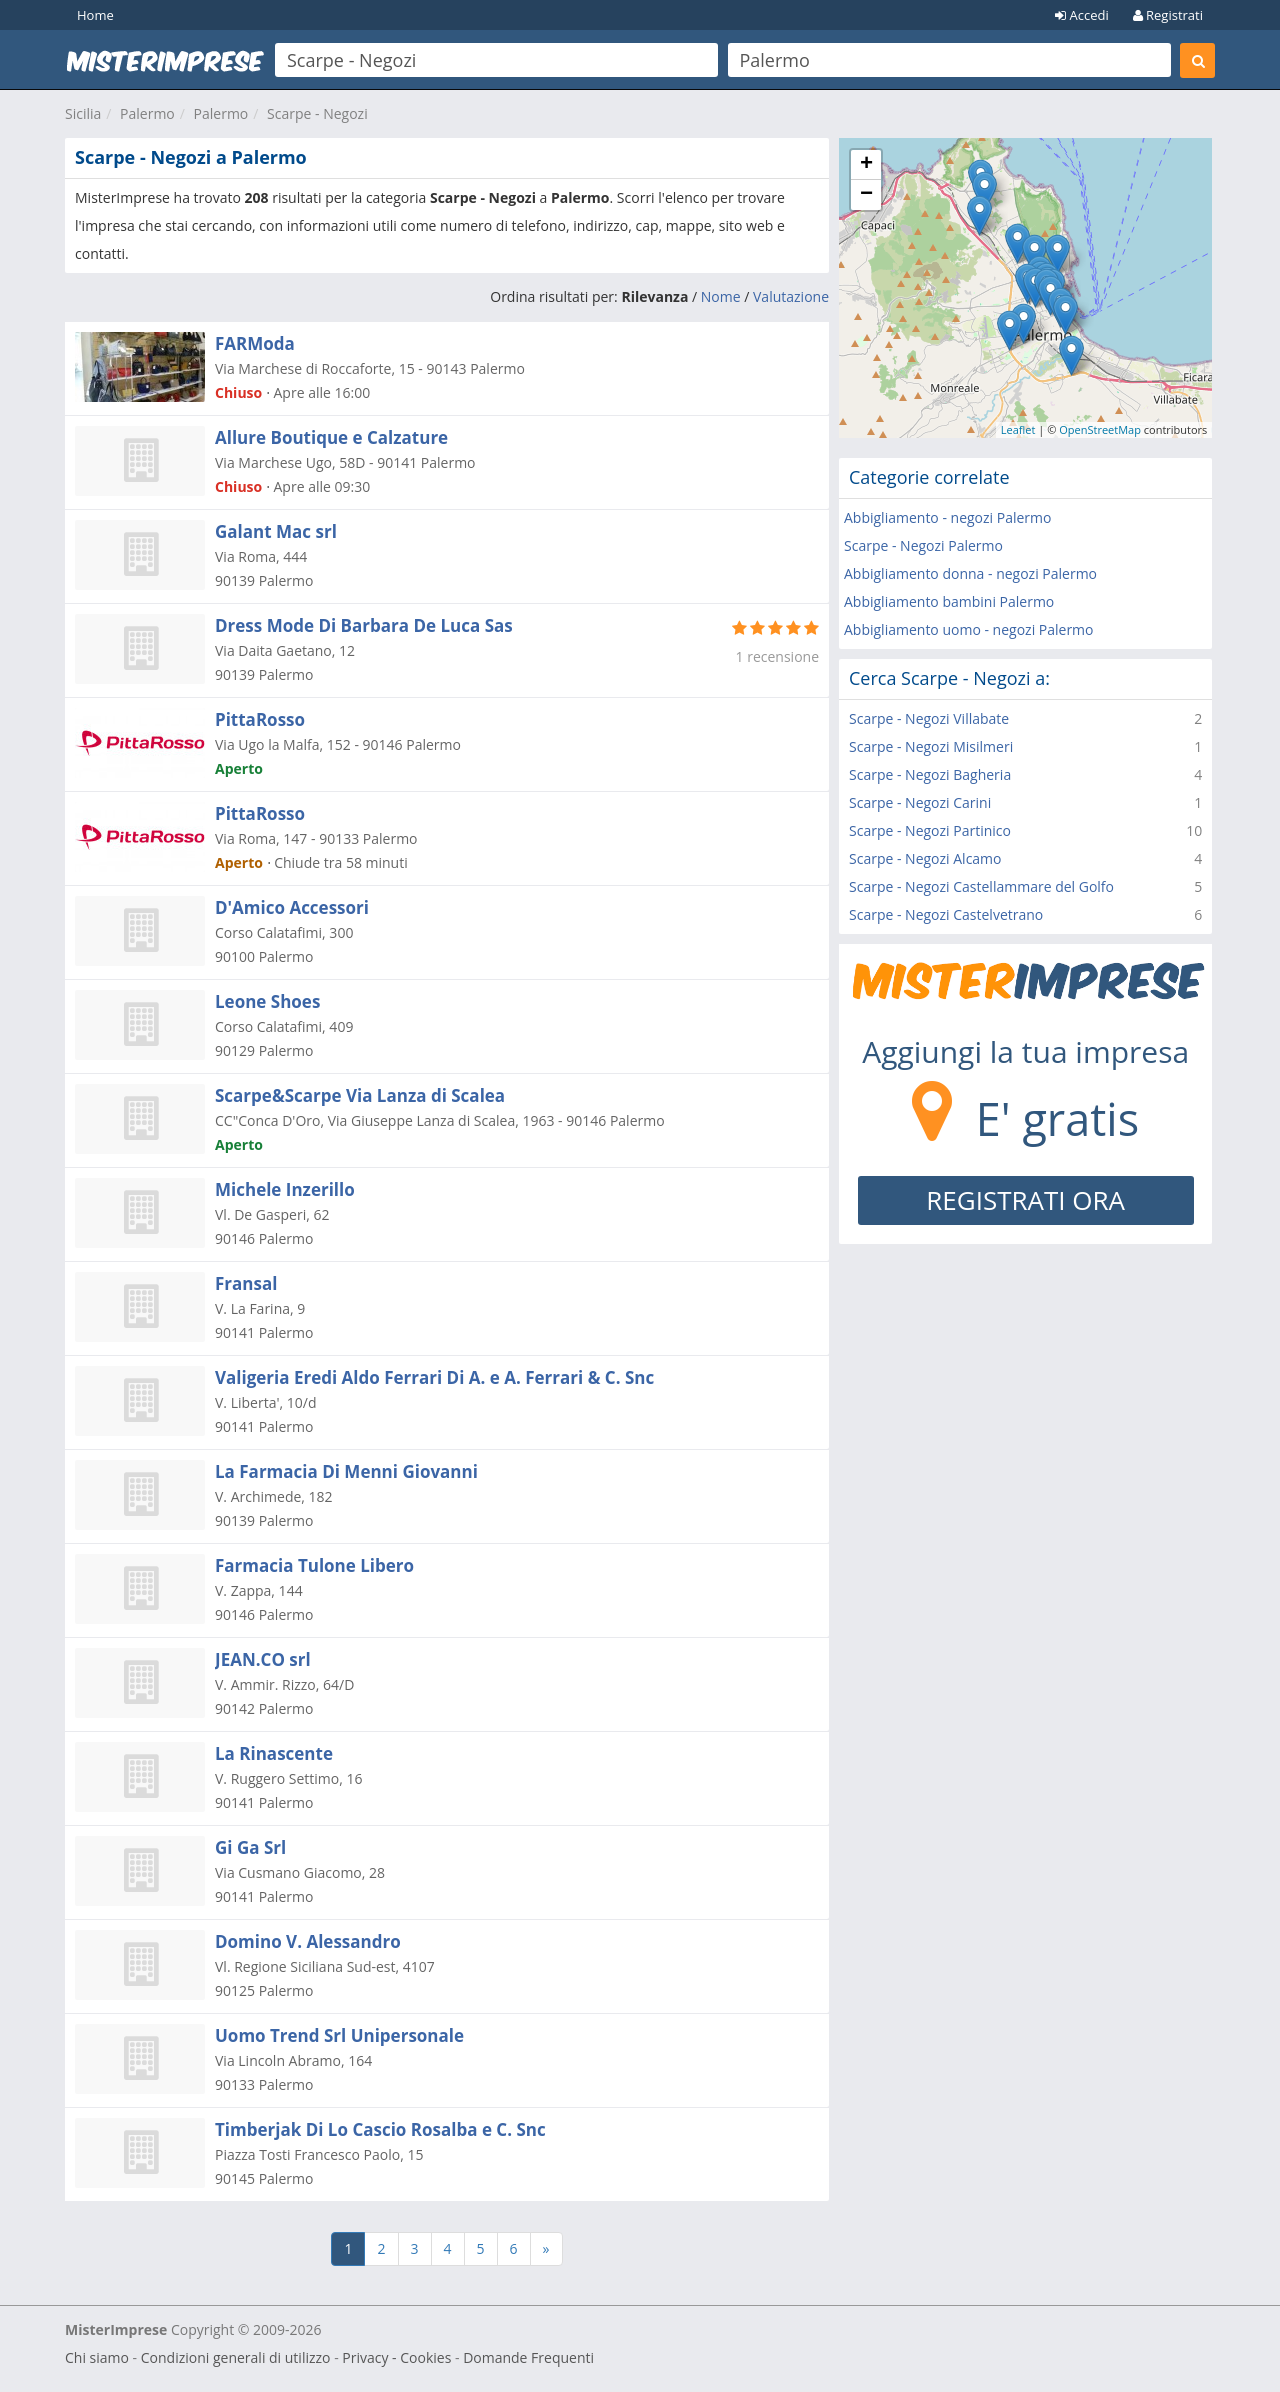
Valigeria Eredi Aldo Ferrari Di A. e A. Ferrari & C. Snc (434, 1377)
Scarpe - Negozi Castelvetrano (946, 914)
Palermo (147, 113)
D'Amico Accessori (292, 907)
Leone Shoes (267, 1001)
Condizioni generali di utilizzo (236, 2357)
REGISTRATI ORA (1025, 1200)
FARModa (255, 343)
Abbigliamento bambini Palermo (949, 601)
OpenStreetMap (1100, 429)
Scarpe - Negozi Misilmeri (931, 746)
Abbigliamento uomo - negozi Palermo (969, 629)
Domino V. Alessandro (308, 1941)
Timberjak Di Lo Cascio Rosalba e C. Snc (380, 2129)
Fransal (246, 1283)
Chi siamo (97, 2357)
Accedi (1082, 15)
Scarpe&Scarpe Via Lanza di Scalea (360, 1095)
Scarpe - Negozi (317, 113)
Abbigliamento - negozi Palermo (947, 517)
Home (95, 15)
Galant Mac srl (276, 531)
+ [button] (866, 165)
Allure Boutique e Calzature (331, 437)
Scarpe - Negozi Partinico (930, 830)
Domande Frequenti (528, 2357)
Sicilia (83, 113)
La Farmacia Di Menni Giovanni (346, 1471)
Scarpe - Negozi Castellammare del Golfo (981, 886)
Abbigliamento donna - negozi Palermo (970, 573)
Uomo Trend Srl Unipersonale (339, 2035)
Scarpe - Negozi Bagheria (930, 774)
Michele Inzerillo (285, 1189)
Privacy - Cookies (396, 2357)
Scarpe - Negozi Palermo (923, 545)
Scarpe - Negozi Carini (920, 802)
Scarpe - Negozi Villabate (929, 718)
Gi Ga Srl (250, 1847)
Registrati (1168, 15)
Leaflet (1018, 429)
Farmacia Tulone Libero (314, 1565)
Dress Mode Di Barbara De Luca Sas (364, 625)
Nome (721, 296)
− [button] (866, 195)
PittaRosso (260, 719)
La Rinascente (274, 1753)
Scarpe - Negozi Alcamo (925, 858)
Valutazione (791, 296)
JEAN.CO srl (263, 1659)
